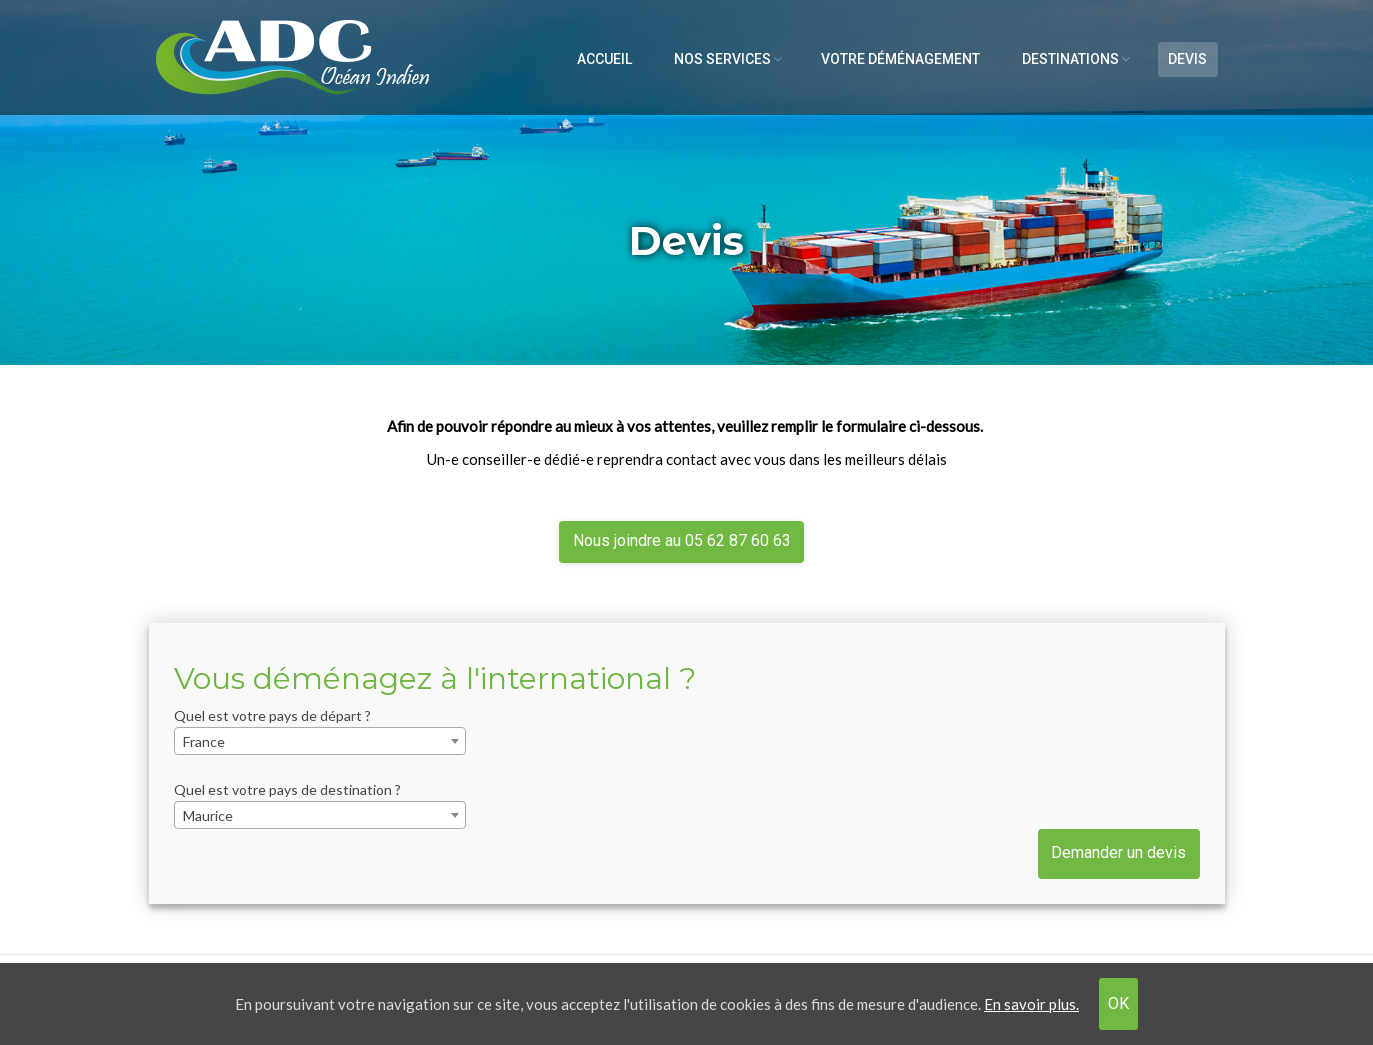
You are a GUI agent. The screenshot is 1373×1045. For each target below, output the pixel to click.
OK (1118, 1003)
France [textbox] (204, 741)
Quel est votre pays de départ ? (272, 715)
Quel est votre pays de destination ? (287, 789)
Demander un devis (1118, 852)
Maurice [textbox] (208, 815)
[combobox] (320, 741)
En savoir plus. (1031, 1004)
